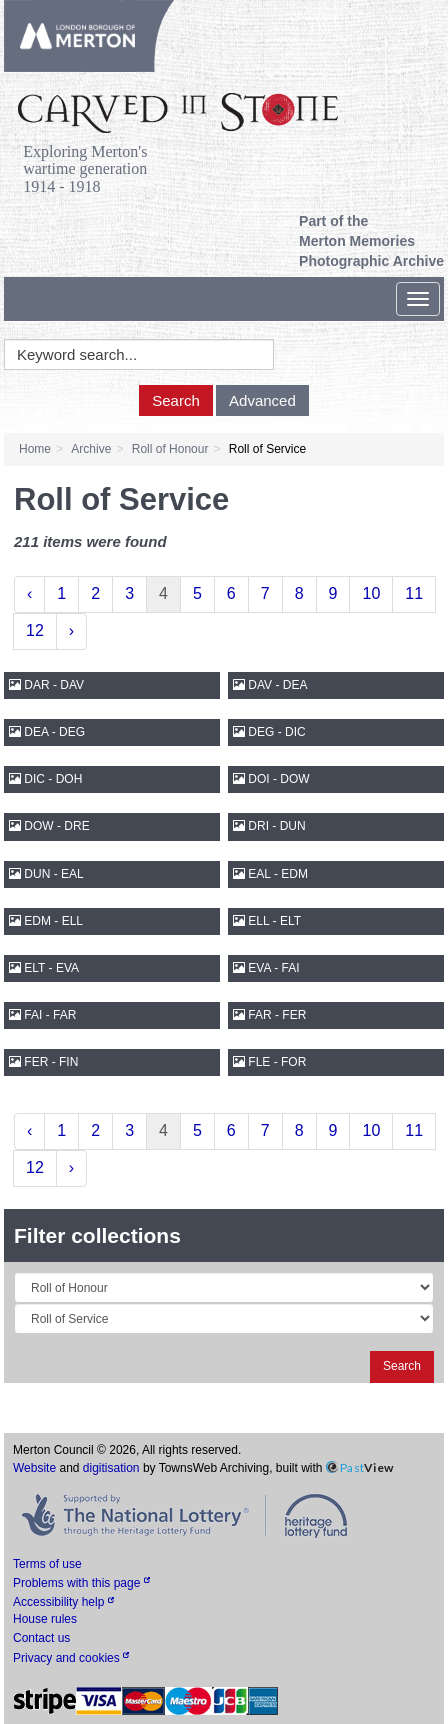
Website (34, 1468)
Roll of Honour (170, 449)
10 (371, 593)
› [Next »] (71, 630)
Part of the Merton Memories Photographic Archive (371, 241)
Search (176, 400)
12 (35, 630)
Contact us (41, 1638)
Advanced (262, 400)
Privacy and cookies (71, 1658)
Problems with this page (81, 1583)
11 (414, 593)
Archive (91, 449)
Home (35, 449)
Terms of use (47, 1564)
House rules (45, 1619)
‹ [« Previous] (29, 593)
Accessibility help (63, 1602)
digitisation (111, 1468)
